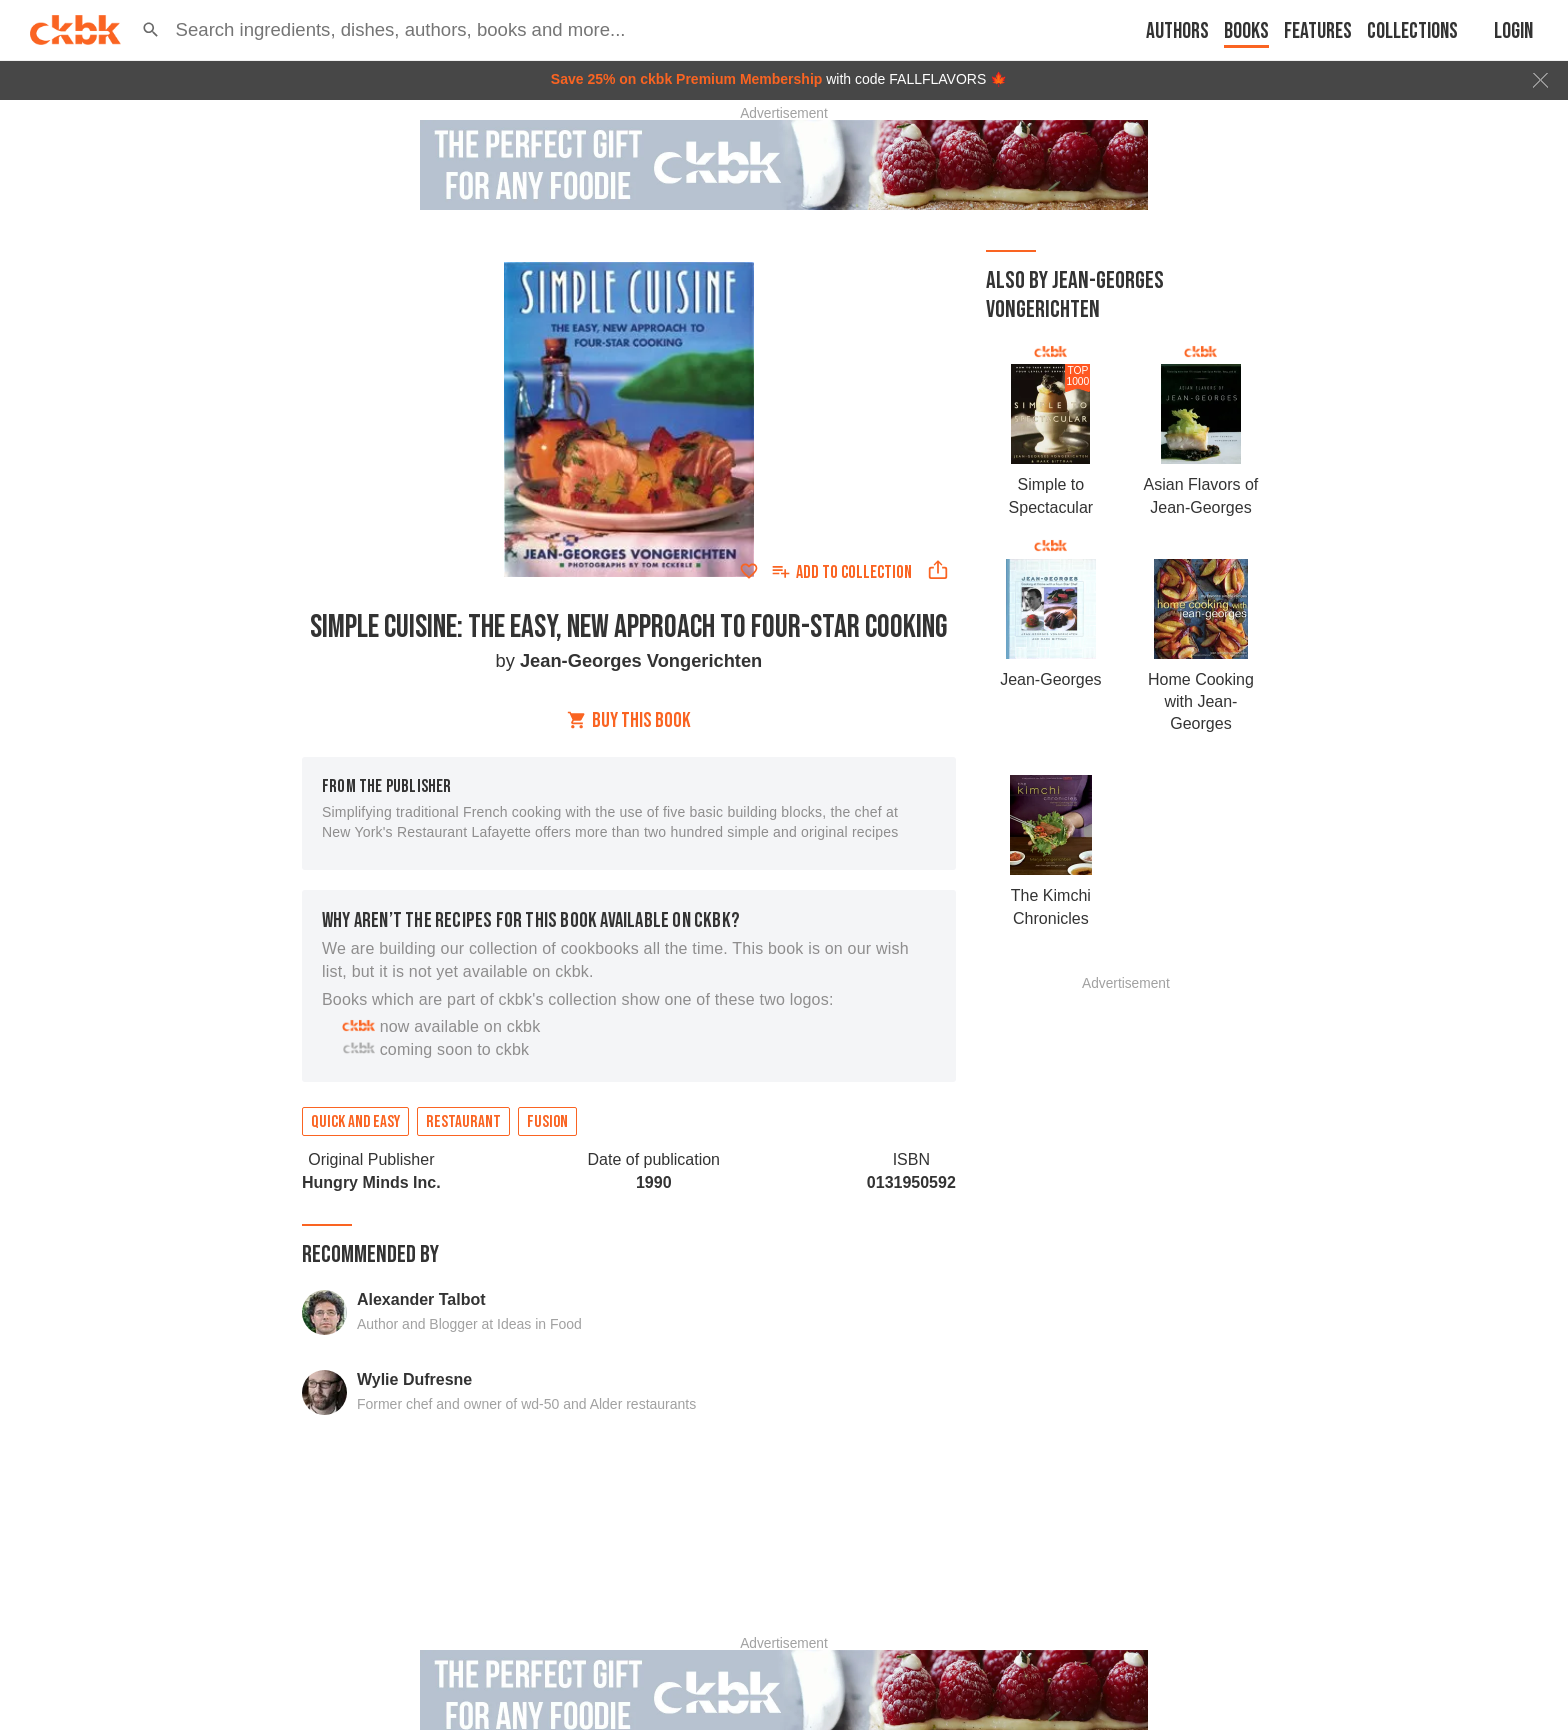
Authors (1177, 31)
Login (1513, 31)
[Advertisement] (1126, 1290)
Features (1318, 31)
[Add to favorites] (749, 571)
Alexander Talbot (421, 1299)
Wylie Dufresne (414, 1379)
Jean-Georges (1050, 679)
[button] (151, 30)
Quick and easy (355, 1122)
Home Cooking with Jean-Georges (1201, 702)
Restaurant (463, 1122)
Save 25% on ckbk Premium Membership (687, 79)
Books (1246, 31)
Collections (1412, 31)
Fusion (547, 1122)
